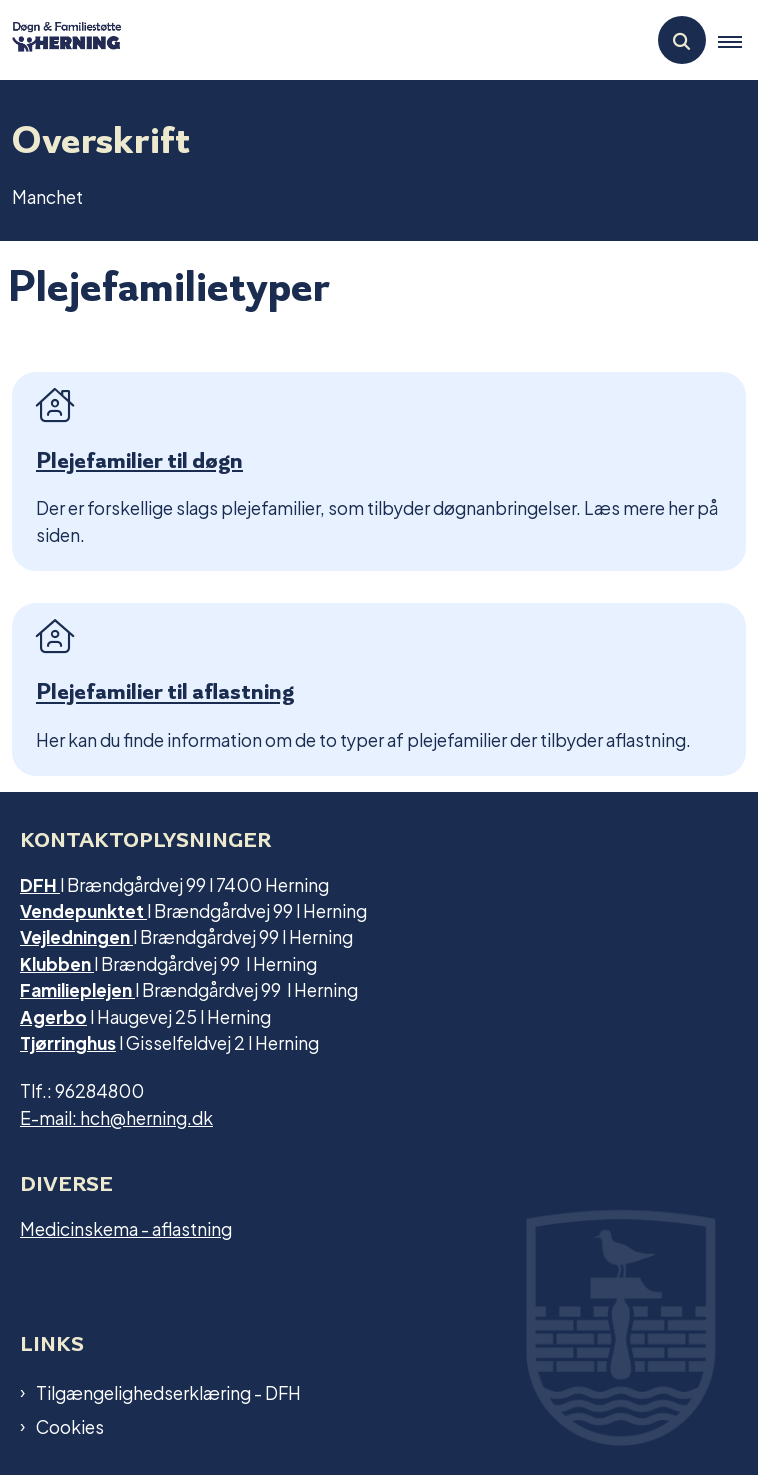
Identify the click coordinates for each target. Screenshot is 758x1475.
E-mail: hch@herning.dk (116, 1116)
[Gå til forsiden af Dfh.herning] (61, 39)
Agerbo (53, 1015)
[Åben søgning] (682, 40)
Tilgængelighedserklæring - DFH (168, 1392)
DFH (40, 883)
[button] (738, 41)
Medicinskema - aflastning (126, 1227)
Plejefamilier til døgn (139, 460)
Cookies (70, 1426)
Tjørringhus (68, 1041)
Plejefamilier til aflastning (165, 692)
